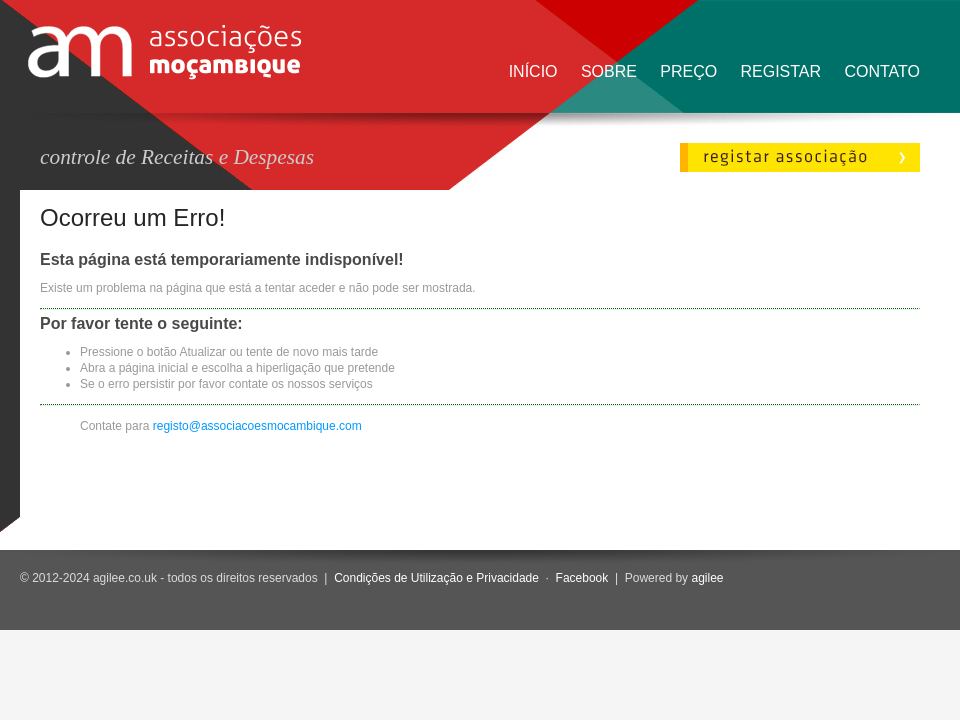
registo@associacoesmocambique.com (257, 426)
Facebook (582, 578)
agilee (707, 578)
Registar (780, 71)
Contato (882, 71)
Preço (688, 71)
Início (533, 71)
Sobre (609, 71)
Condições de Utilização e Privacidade (436, 578)
